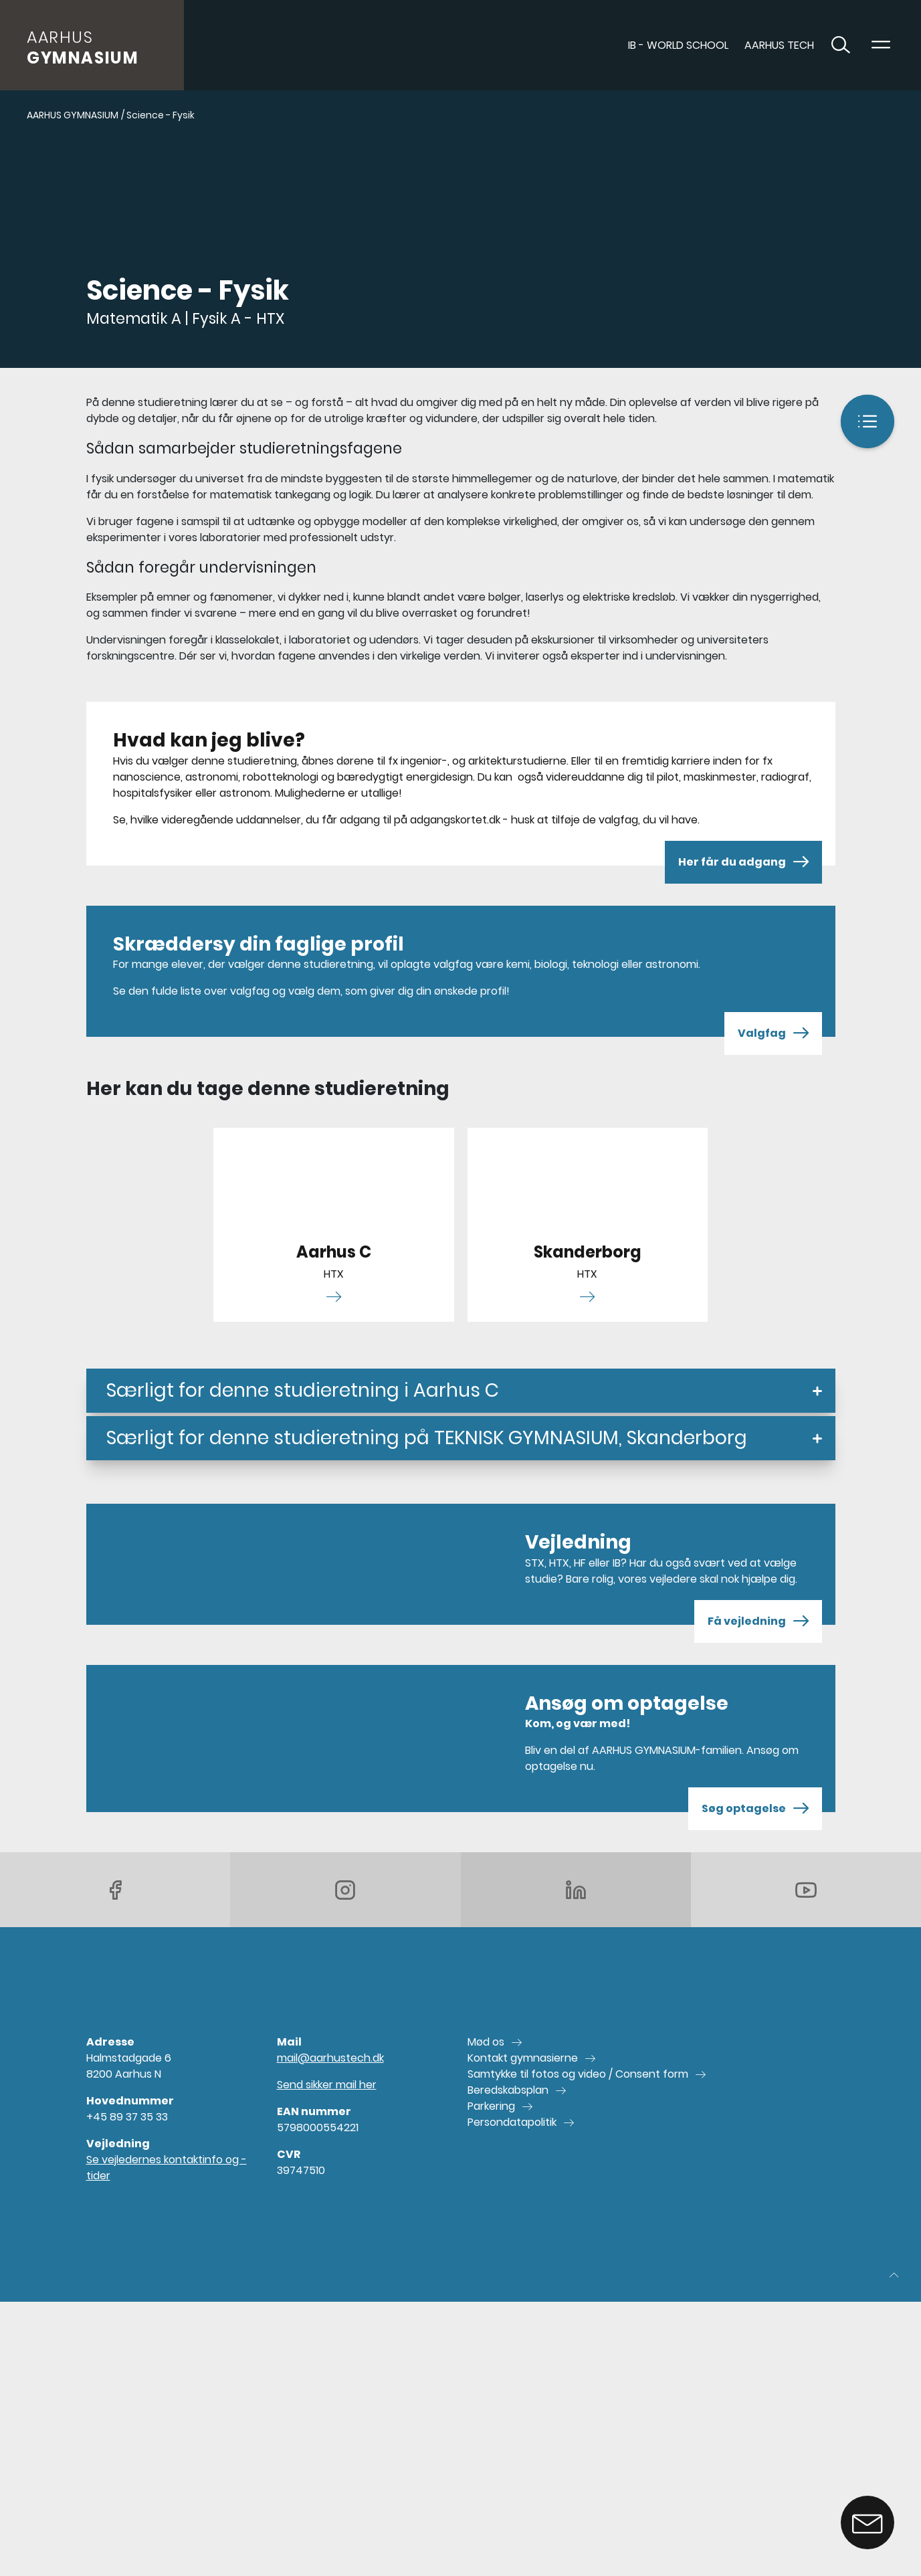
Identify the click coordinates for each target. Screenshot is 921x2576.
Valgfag (773, 1033)
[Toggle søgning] (840, 45)
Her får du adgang (743, 862)
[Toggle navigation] (880, 45)
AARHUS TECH (779, 45)
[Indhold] (867, 421)
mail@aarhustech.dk (330, 2058)
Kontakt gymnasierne (523, 2058)
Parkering (491, 2106)
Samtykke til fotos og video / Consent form (578, 2074)
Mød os (486, 2042)
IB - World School (678, 45)
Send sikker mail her (327, 2084)
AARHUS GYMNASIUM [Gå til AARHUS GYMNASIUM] (72, 115)
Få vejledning (758, 1621)
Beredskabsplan (508, 2090)
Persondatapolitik (512, 2122)
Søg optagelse (755, 1809)
